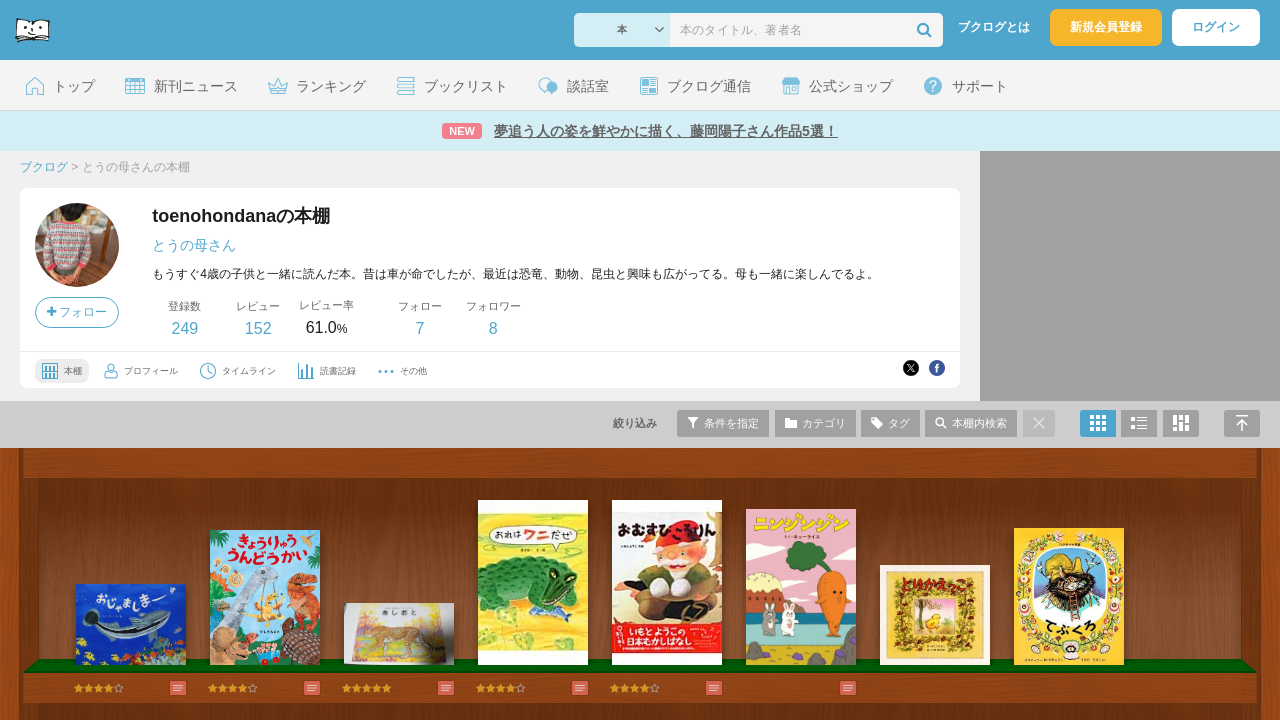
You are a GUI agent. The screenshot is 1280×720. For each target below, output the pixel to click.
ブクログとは (994, 27)
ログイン (1216, 27)
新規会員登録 (1106, 27)
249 (184, 328)
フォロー (77, 312)
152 (258, 328)
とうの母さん (194, 245)
